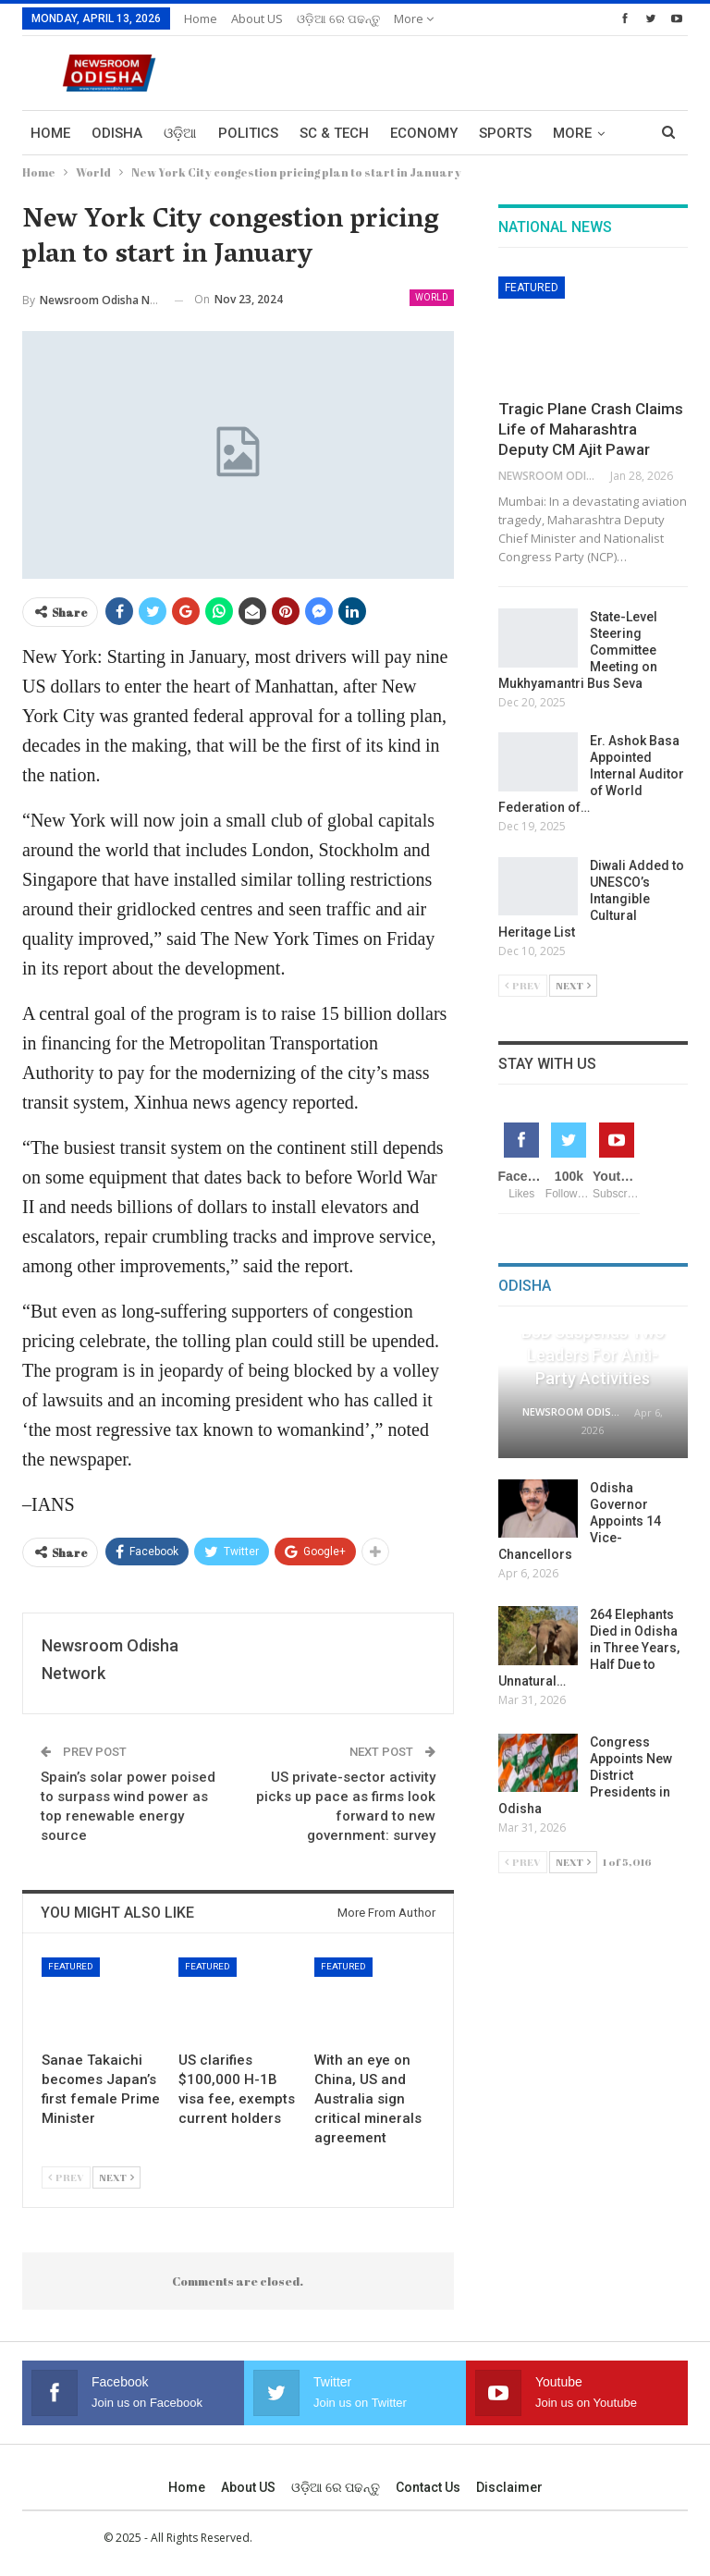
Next (116, 2177)
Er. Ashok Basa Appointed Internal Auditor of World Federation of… (591, 774)
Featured (70, 1966)
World (431, 297)
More (414, 18)
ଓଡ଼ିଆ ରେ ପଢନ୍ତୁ (338, 18)
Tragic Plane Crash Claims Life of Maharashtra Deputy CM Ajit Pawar (590, 429)
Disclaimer (509, 2487)
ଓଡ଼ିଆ (180, 133)
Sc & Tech (334, 133)
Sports (505, 133)
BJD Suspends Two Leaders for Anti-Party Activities (593, 1355)
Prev (66, 2177)
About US (257, 18)
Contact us (428, 2487)
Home (200, 18)
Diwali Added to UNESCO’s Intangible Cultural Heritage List (591, 898)
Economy (424, 133)
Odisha (117, 133)
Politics (248, 133)
